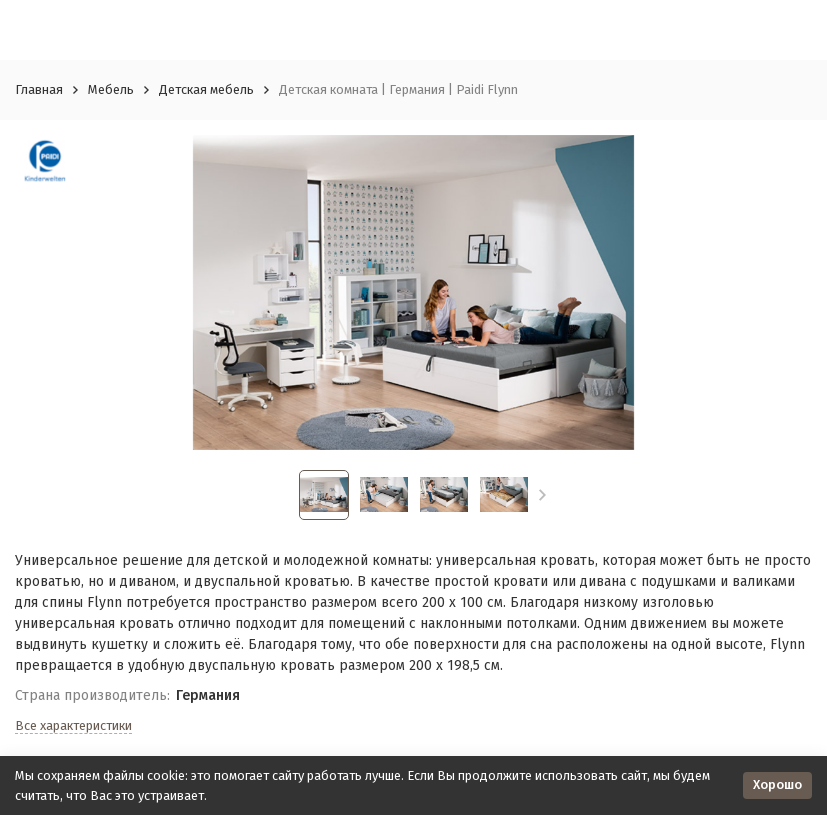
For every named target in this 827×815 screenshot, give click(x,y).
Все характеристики (73, 725)
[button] (542, 495)
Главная (39, 89)
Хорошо (777, 784)
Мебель (111, 89)
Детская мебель (206, 89)
